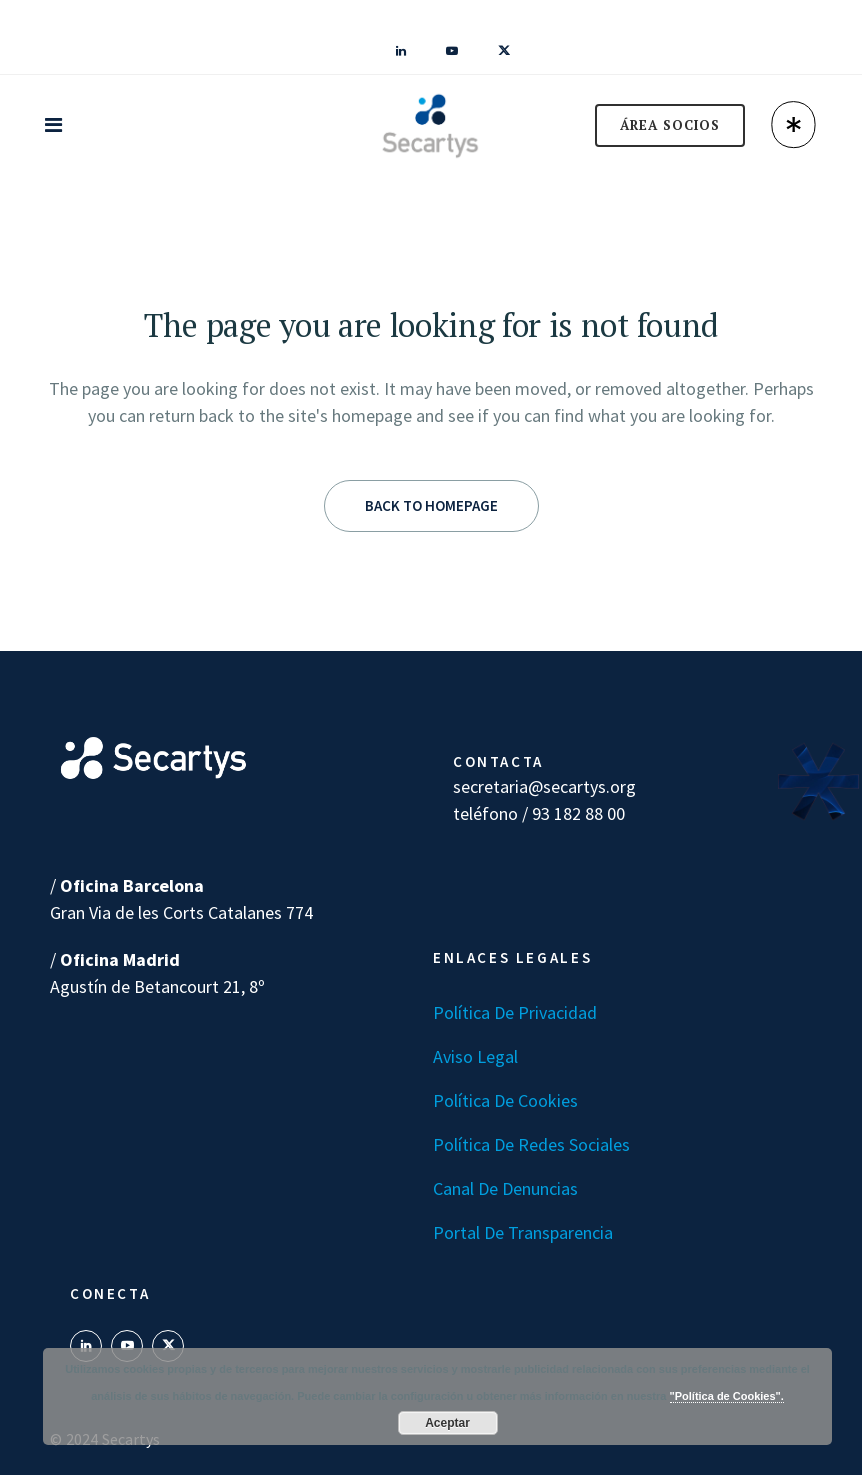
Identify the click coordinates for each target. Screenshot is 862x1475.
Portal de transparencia (523, 1232)
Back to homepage (431, 505)
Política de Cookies (505, 1100)
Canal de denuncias (505, 1188)
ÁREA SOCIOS (670, 125)
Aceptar (447, 1423)
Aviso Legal (475, 1056)
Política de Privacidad (515, 1012)
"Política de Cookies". (727, 1396)
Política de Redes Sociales (531, 1144)
